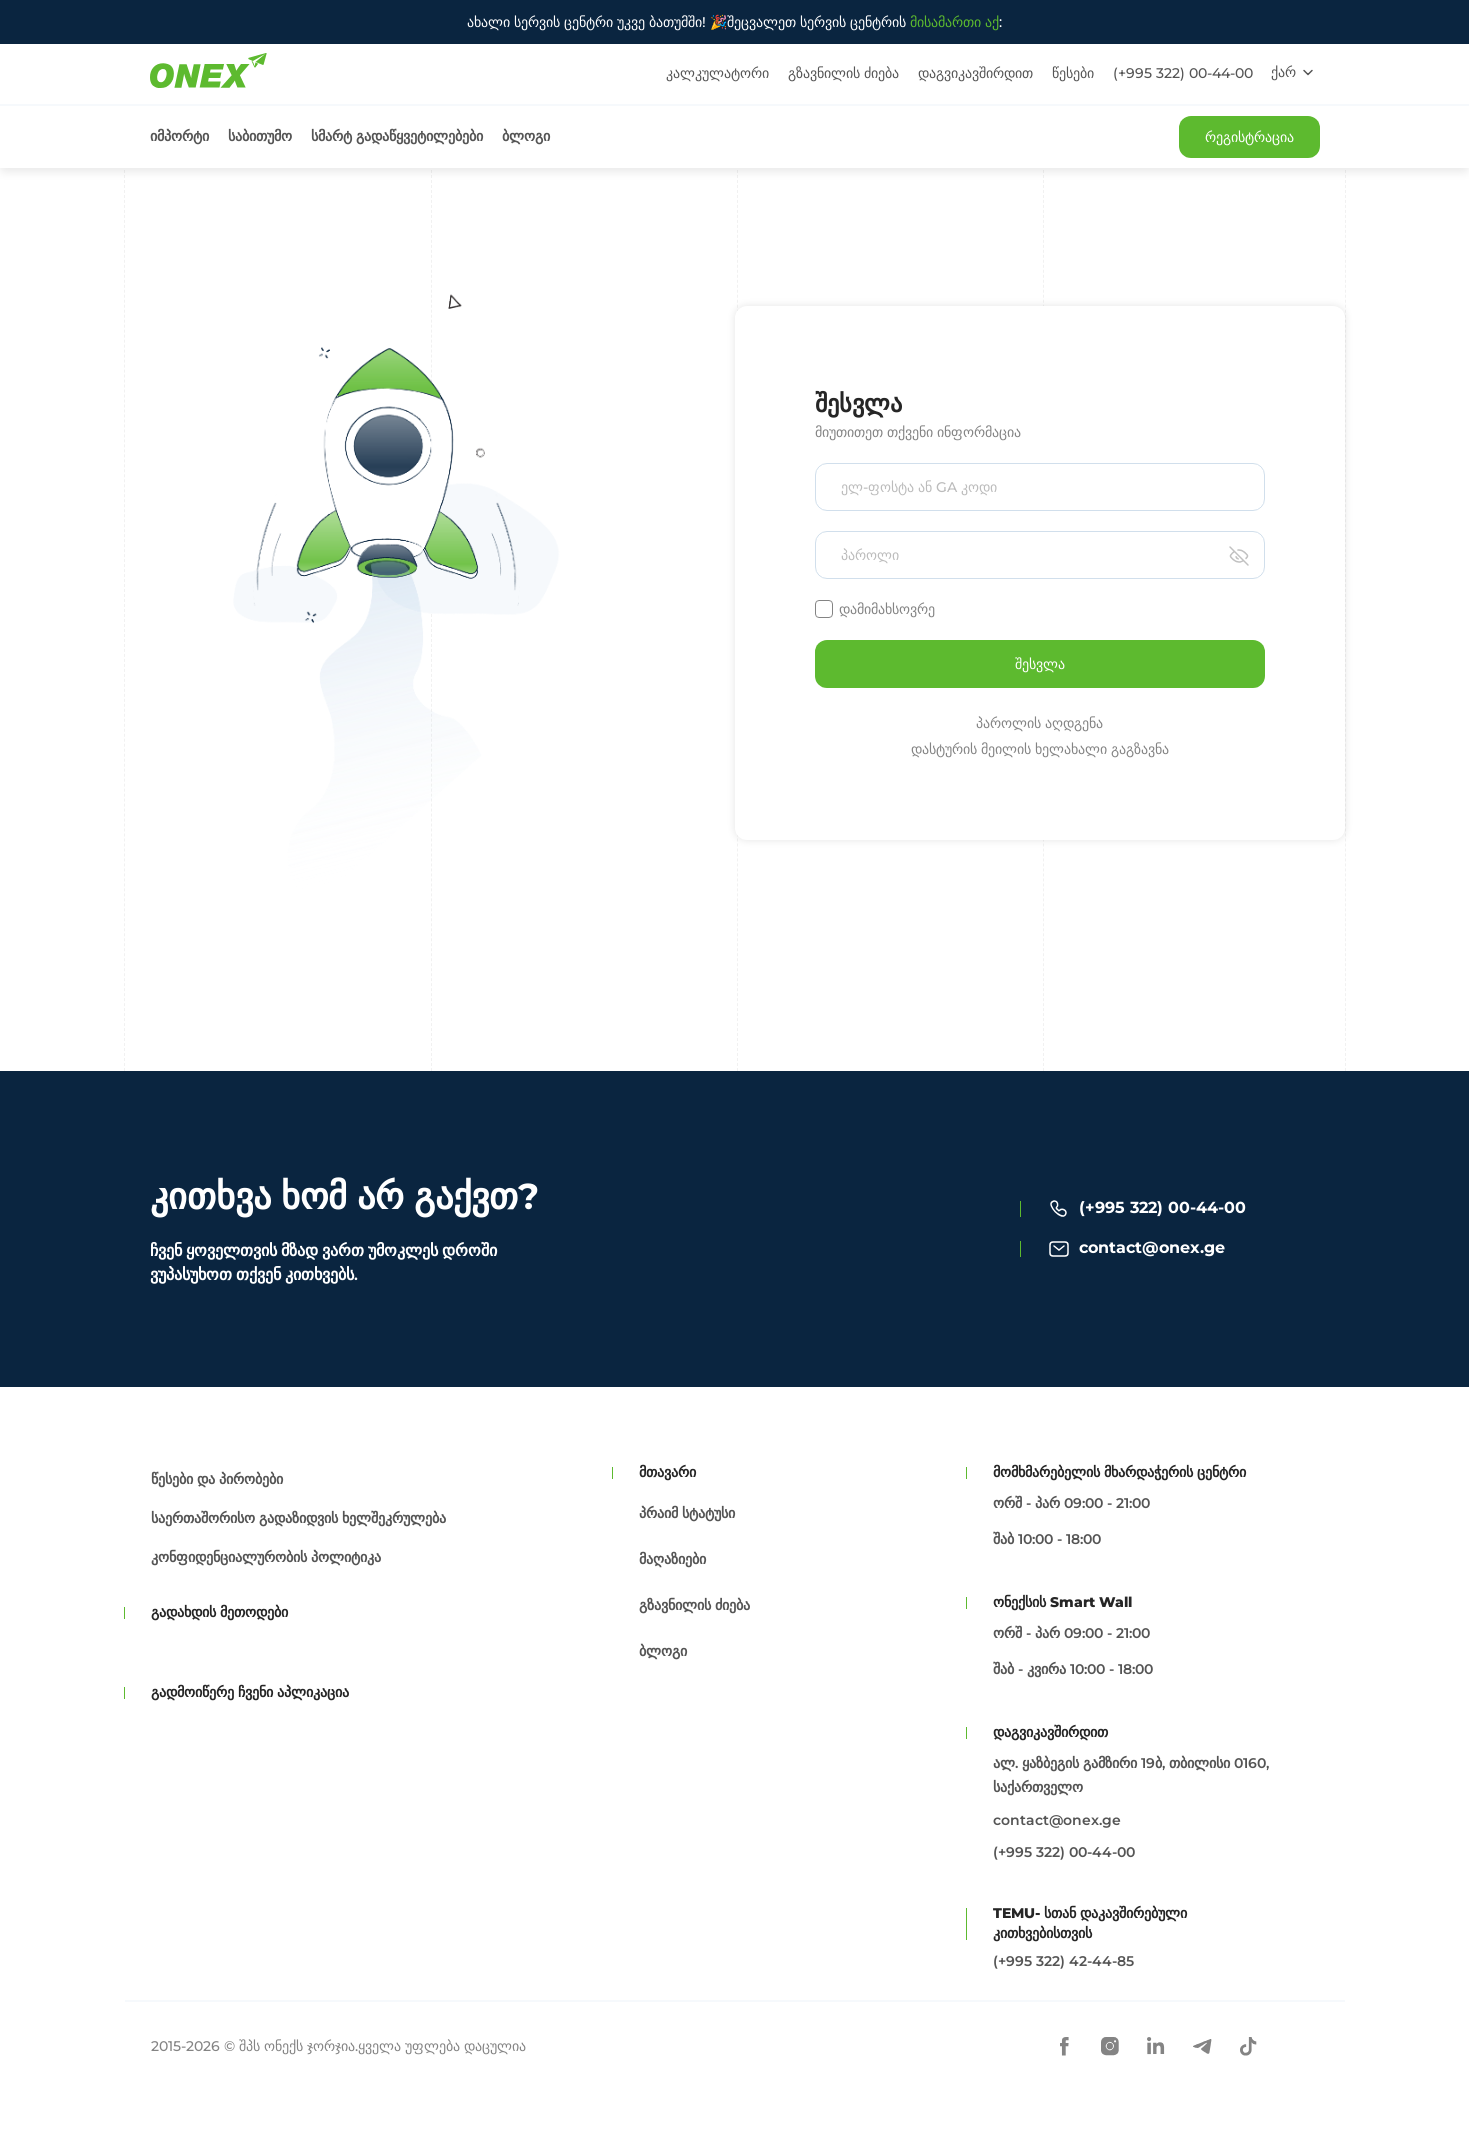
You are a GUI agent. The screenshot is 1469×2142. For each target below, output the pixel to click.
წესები (1073, 73)
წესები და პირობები (217, 1479)
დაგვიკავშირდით (975, 73)
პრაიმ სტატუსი (687, 1513)
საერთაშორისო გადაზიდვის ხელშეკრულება (298, 1518)
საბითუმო (260, 136)
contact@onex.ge (1152, 1247)
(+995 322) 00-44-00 (1183, 73)
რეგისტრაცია (1249, 137)
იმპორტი (179, 136)
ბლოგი (526, 136)
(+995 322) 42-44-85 (1063, 1961)
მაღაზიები (672, 1559)
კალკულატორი (717, 73)
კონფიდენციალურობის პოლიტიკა (266, 1557)
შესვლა (1040, 664)
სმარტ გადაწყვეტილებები (397, 136)
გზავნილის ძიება (843, 73)
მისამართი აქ (954, 22)
